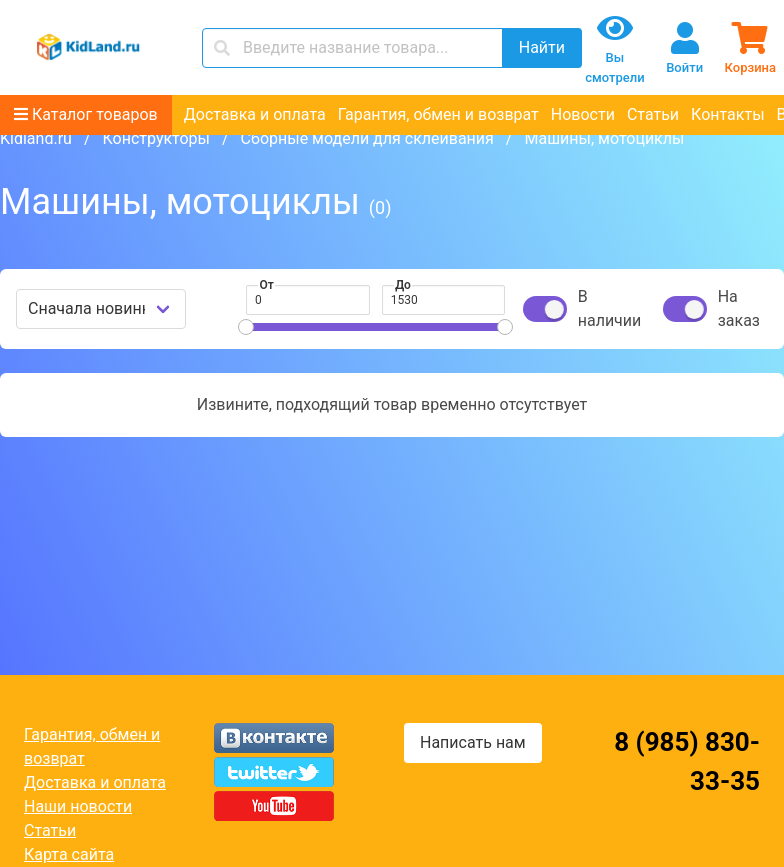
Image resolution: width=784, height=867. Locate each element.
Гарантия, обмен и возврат (438, 114)
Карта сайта (69, 854)
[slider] (246, 327)
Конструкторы (156, 138)
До (403, 285)
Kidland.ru (36, 138)
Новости (583, 114)
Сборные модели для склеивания (367, 138)
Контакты (727, 114)
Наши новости (78, 806)
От (267, 285)
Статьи (653, 114)
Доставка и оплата (255, 114)
